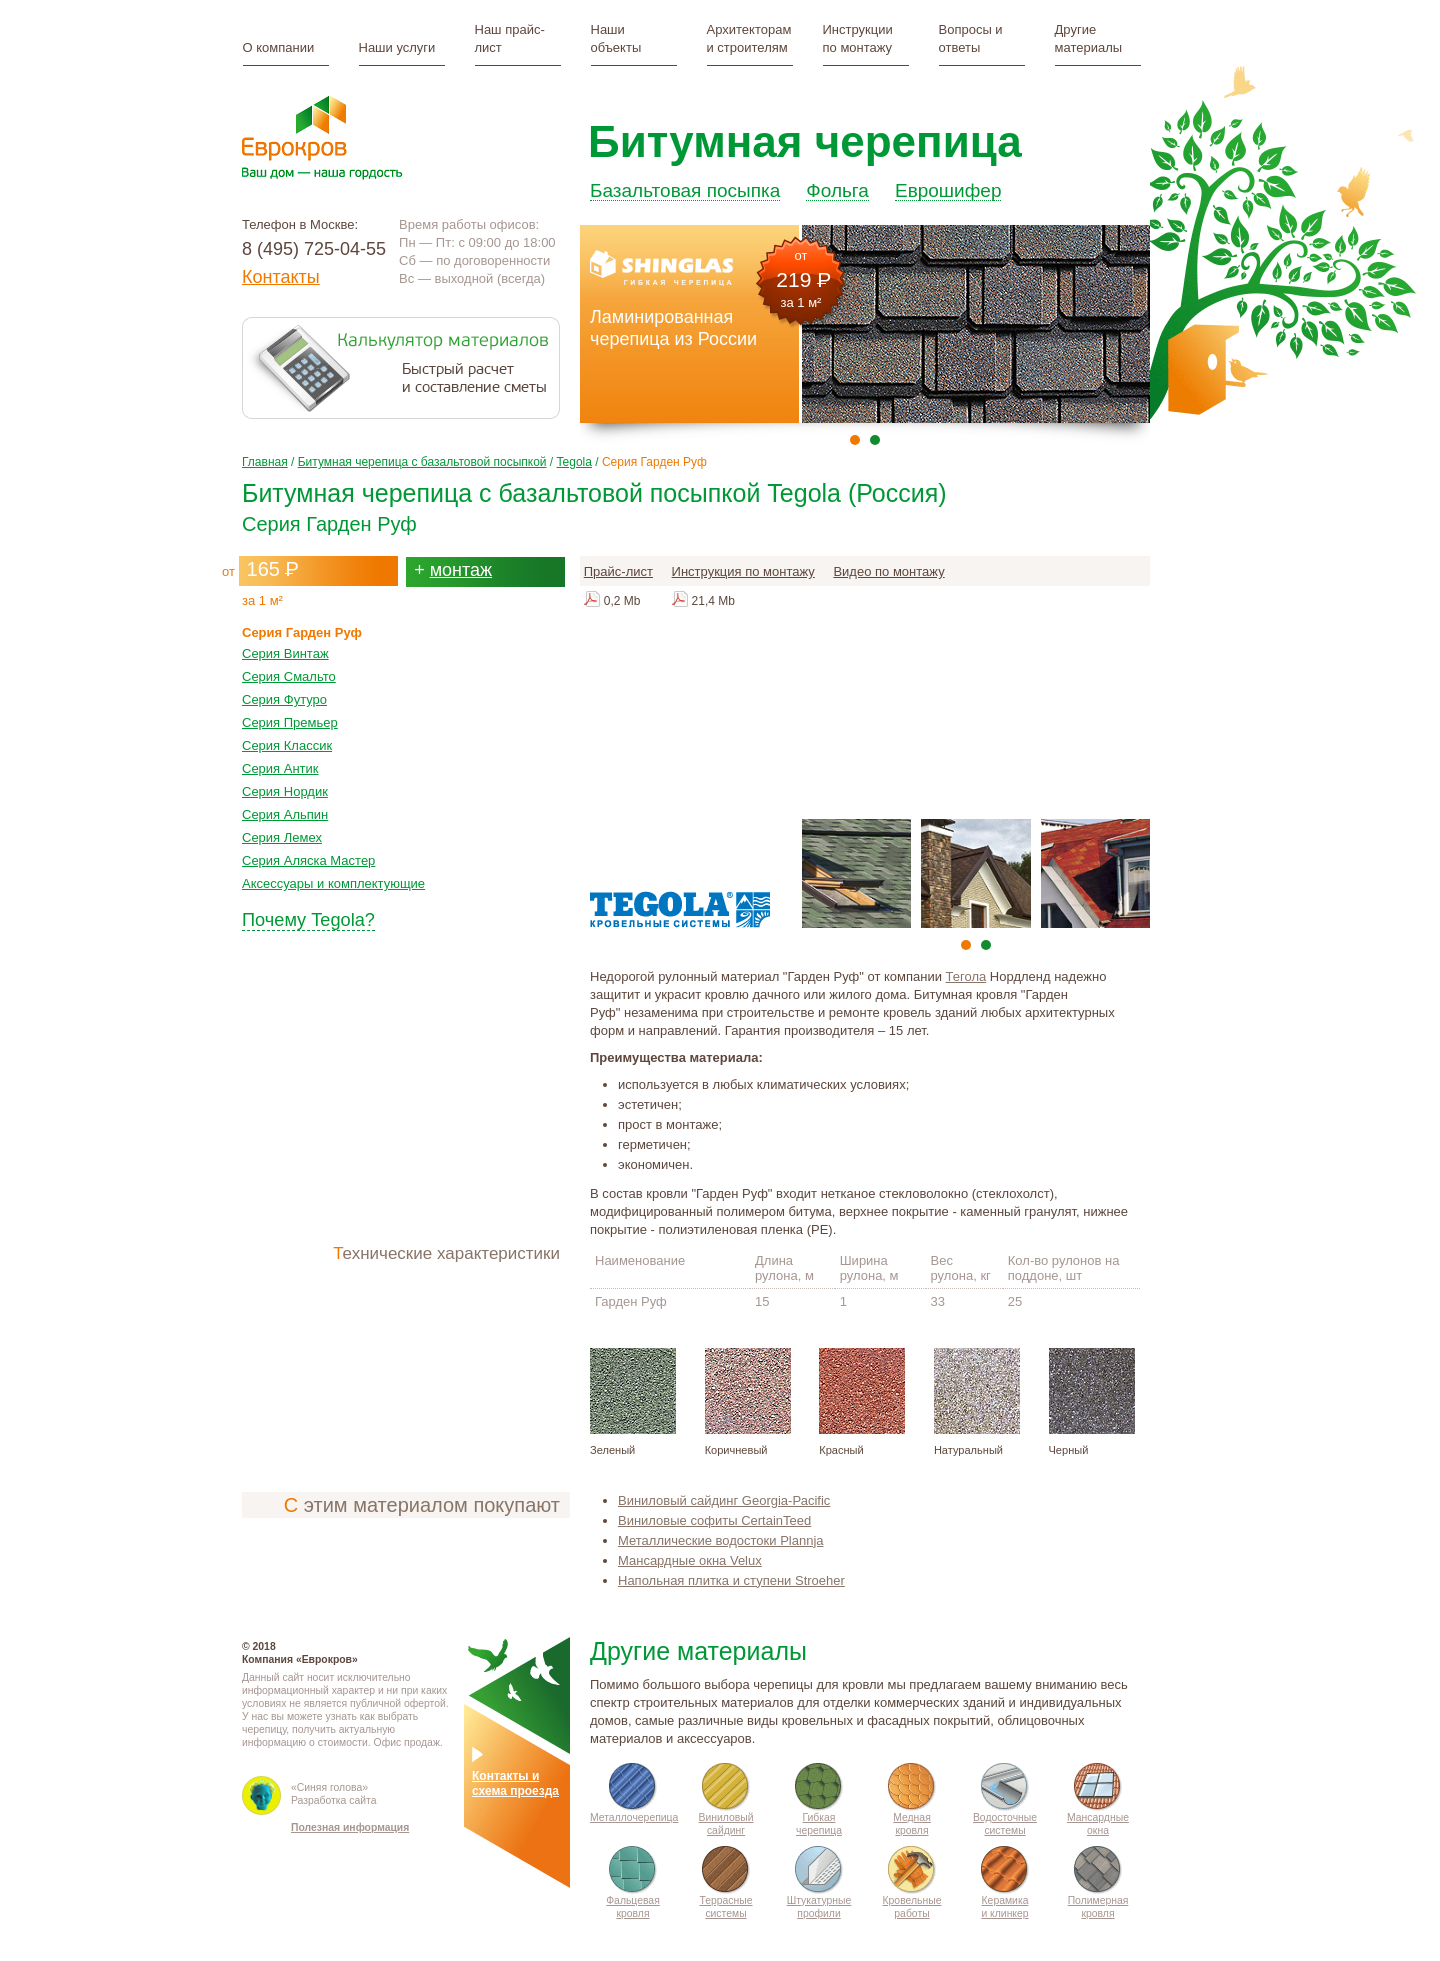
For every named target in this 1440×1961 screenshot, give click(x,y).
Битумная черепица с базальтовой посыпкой (422, 454)
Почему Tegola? (308, 912)
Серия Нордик (285, 783)
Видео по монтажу (888, 563)
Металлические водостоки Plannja (721, 1532)
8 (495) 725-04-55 (314, 249)
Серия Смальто (289, 668)
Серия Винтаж (285, 645)
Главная (265, 454)
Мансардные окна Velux (690, 1552)
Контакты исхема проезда (515, 1776)
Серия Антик (280, 760)
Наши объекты (616, 38)
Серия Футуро (284, 691)
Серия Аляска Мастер (308, 852)
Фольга (837, 180)
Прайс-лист (618, 563)
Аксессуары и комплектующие (333, 875)
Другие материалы (1089, 38)
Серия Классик (287, 737)
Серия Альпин (285, 806)
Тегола (966, 968)
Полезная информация (350, 1808)
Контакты (281, 277)
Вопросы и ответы (971, 38)
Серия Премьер (290, 714)
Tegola (574, 454)
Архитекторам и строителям (749, 38)
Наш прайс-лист (510, 38)
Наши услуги (397, 47)
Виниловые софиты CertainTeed (714, 1512)
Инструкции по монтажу (858, 38)
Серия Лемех (282, 829)
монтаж (461, 562)
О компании (279, 47)
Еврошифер (948, 180)
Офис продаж (407, 1734)
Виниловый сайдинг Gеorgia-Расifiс (724, 1492)
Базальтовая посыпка (685, 180)
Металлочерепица (634, 1809)
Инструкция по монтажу (743, 563)
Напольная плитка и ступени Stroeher (731, 1572)
